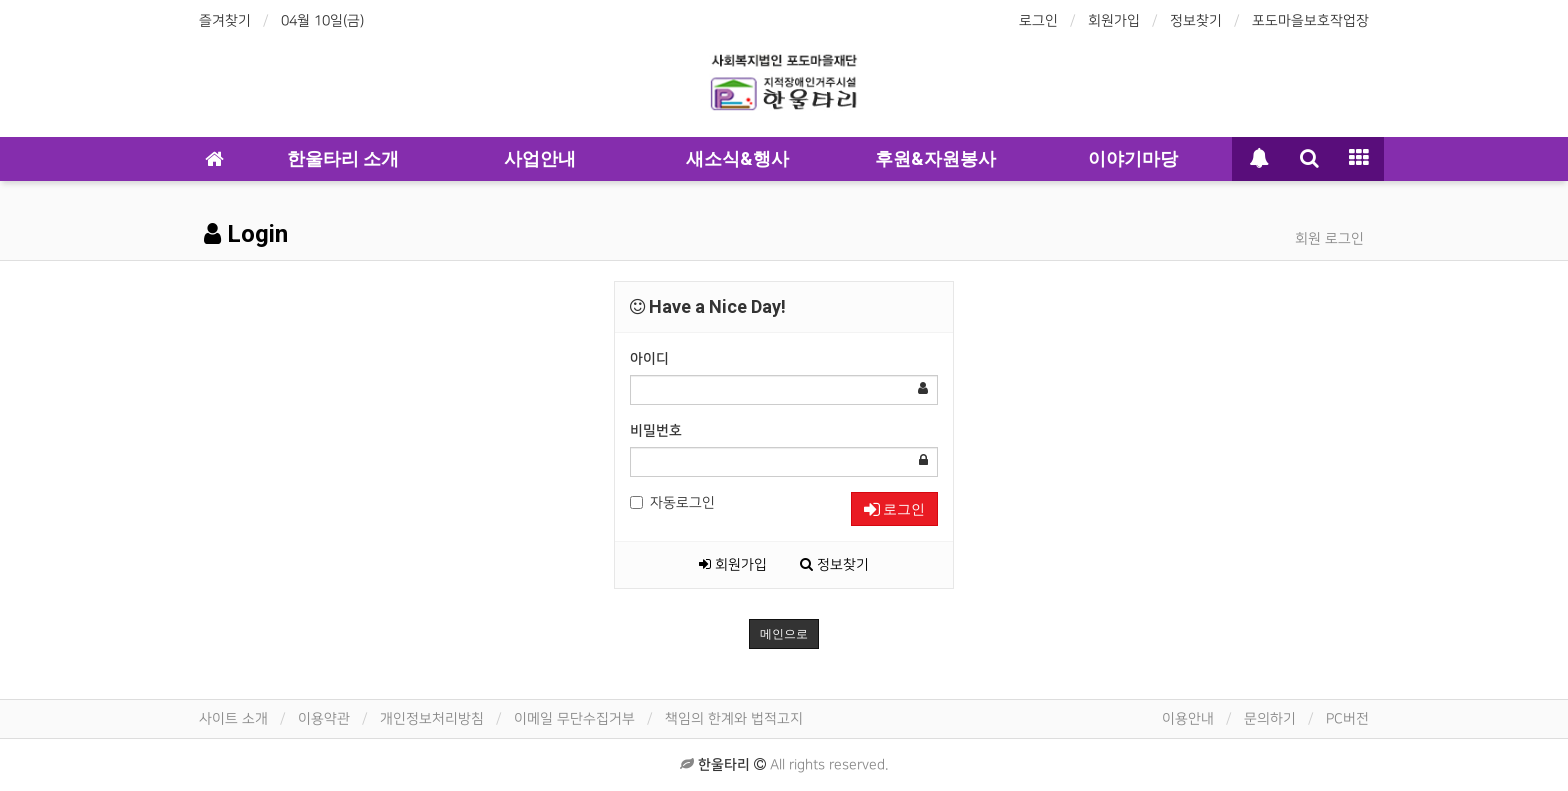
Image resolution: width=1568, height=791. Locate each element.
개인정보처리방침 (432, 718)
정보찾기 (1196, 20)
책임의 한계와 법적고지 (734, 718)
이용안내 (1188, 718)
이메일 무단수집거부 (574, 718)
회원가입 (1114, 20)
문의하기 (1270, 718)
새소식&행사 (737, 158)
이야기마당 (1133, 158)
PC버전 (1347, 718)
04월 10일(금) (322, 20)
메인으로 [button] (784, 634)
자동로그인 (672, 502)
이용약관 (324, 718)
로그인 (1038, 20)
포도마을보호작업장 (1310, 20)
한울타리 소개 (343, 158)
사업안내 (540, 158)
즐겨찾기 (225, 20)
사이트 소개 (233, 718)
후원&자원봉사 (935, 158)
